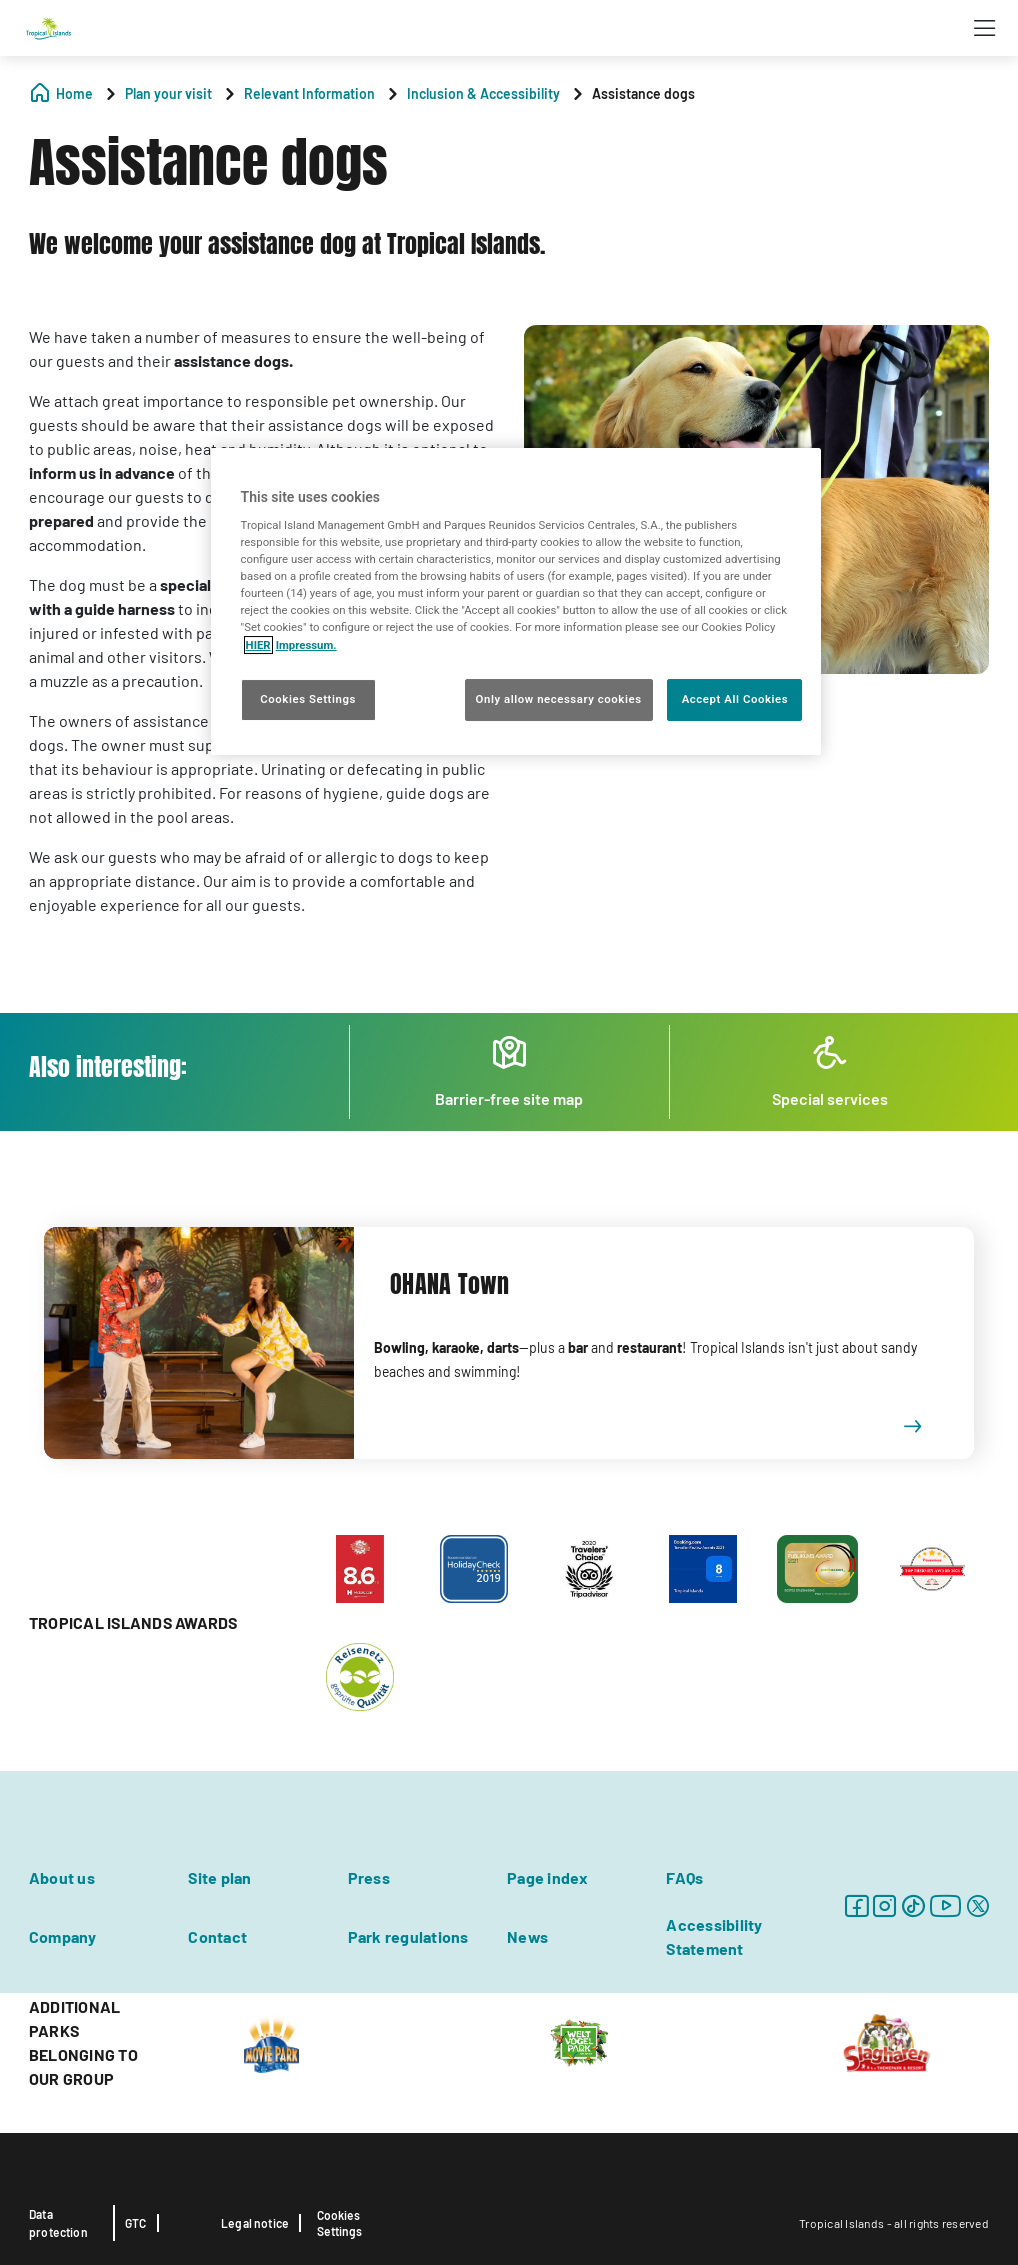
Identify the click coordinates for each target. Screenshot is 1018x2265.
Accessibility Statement (714, 1936)
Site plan (219, 1877)
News (527, 1936)
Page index (547, 1877)
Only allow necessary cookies (559, 699)
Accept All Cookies (735, 699)
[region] (516, 601)
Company (63, 1936)
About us (62, 1877)
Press (369, 1877)
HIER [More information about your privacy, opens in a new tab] (258, 645)
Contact (217, 1936)
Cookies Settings (339, 2223)
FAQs (684, 1877)
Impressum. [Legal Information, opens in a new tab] (306, 645)
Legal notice (255, 2223)
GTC (136, 2223)
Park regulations (408, 1936)
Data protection (58, 2223)
